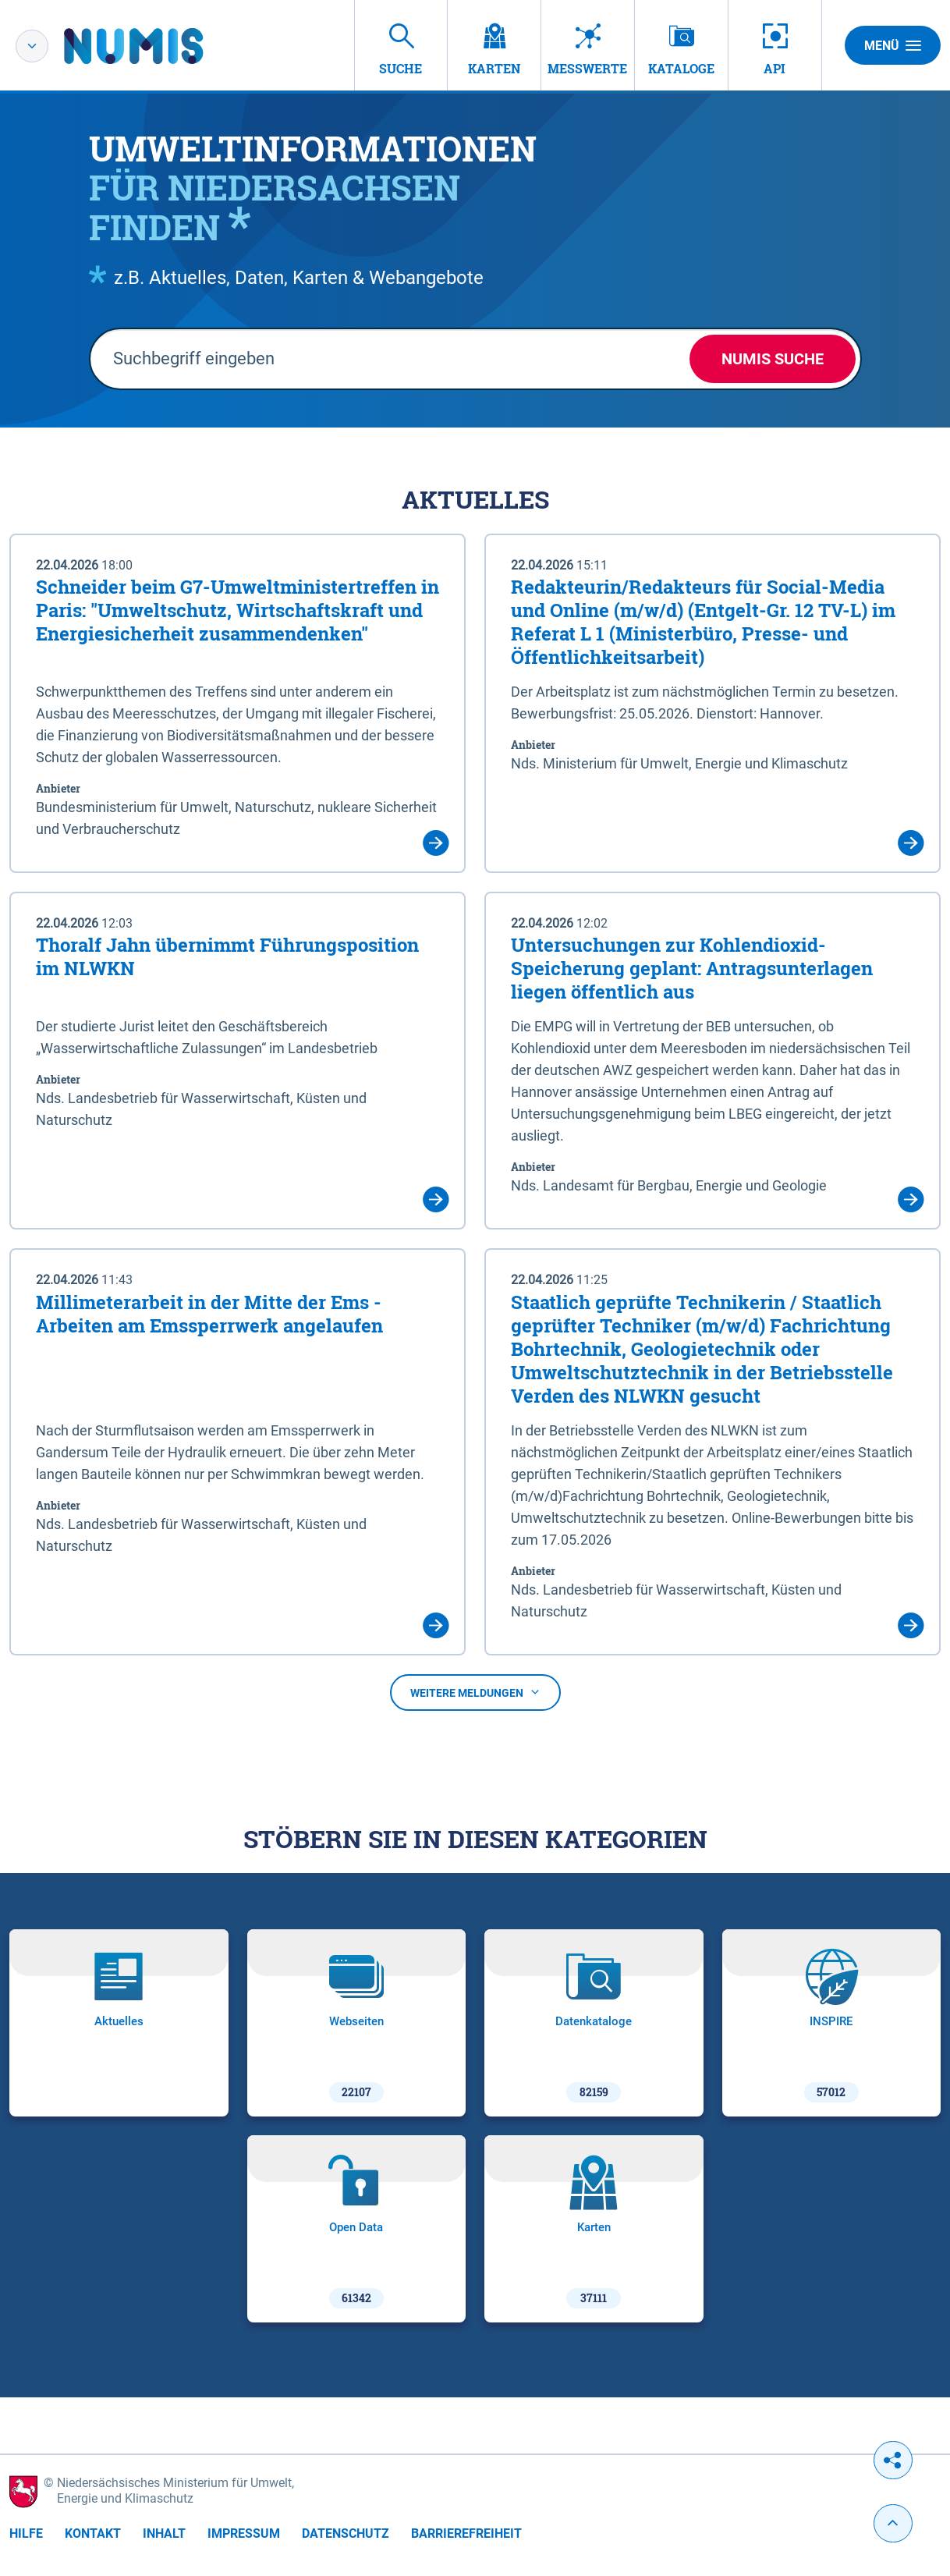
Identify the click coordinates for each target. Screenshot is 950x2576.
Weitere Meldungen (475, 1693)
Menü (892, 45)
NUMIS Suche (772, 358)
